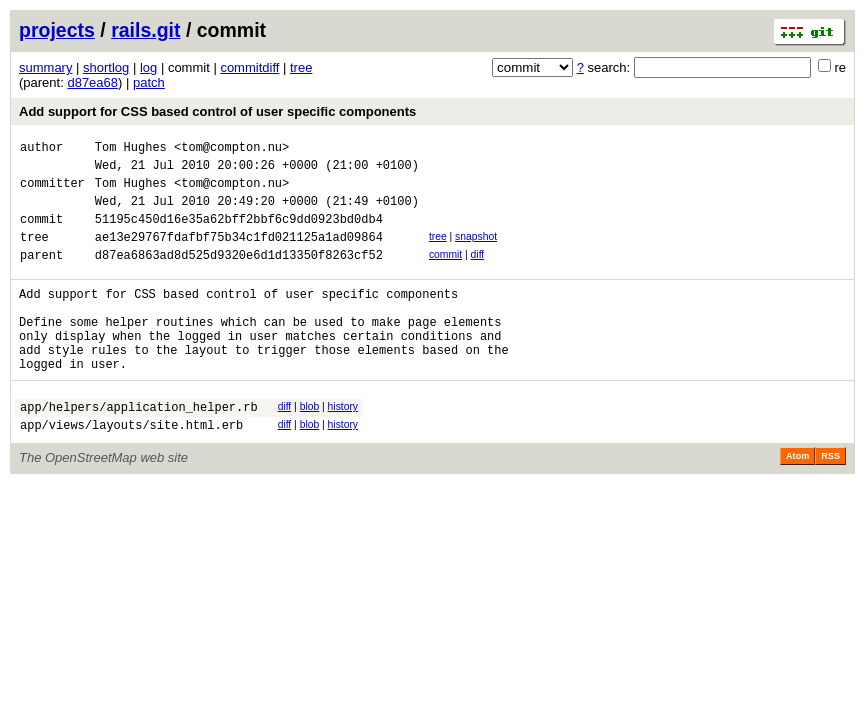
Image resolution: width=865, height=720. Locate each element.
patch (149, 82)
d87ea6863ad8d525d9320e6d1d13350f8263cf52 (239, 275)
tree (301, 67)
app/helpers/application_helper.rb (139, 448)
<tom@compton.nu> (231, 149)
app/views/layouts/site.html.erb (131, 469)
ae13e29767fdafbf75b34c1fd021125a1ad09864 (239, 254)
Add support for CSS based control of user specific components (217, 111)
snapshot (476, 251)
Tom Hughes (131, 149)
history (343, 445)
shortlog (106, 67)
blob (310, 445)
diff (478, 272)
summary (45, 67)
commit (445, 272)
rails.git (145, 30)
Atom (797, 501)
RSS (830, 501)
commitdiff (249, 67)
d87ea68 (92, 82)
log (148, 67)
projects (57, 30)
